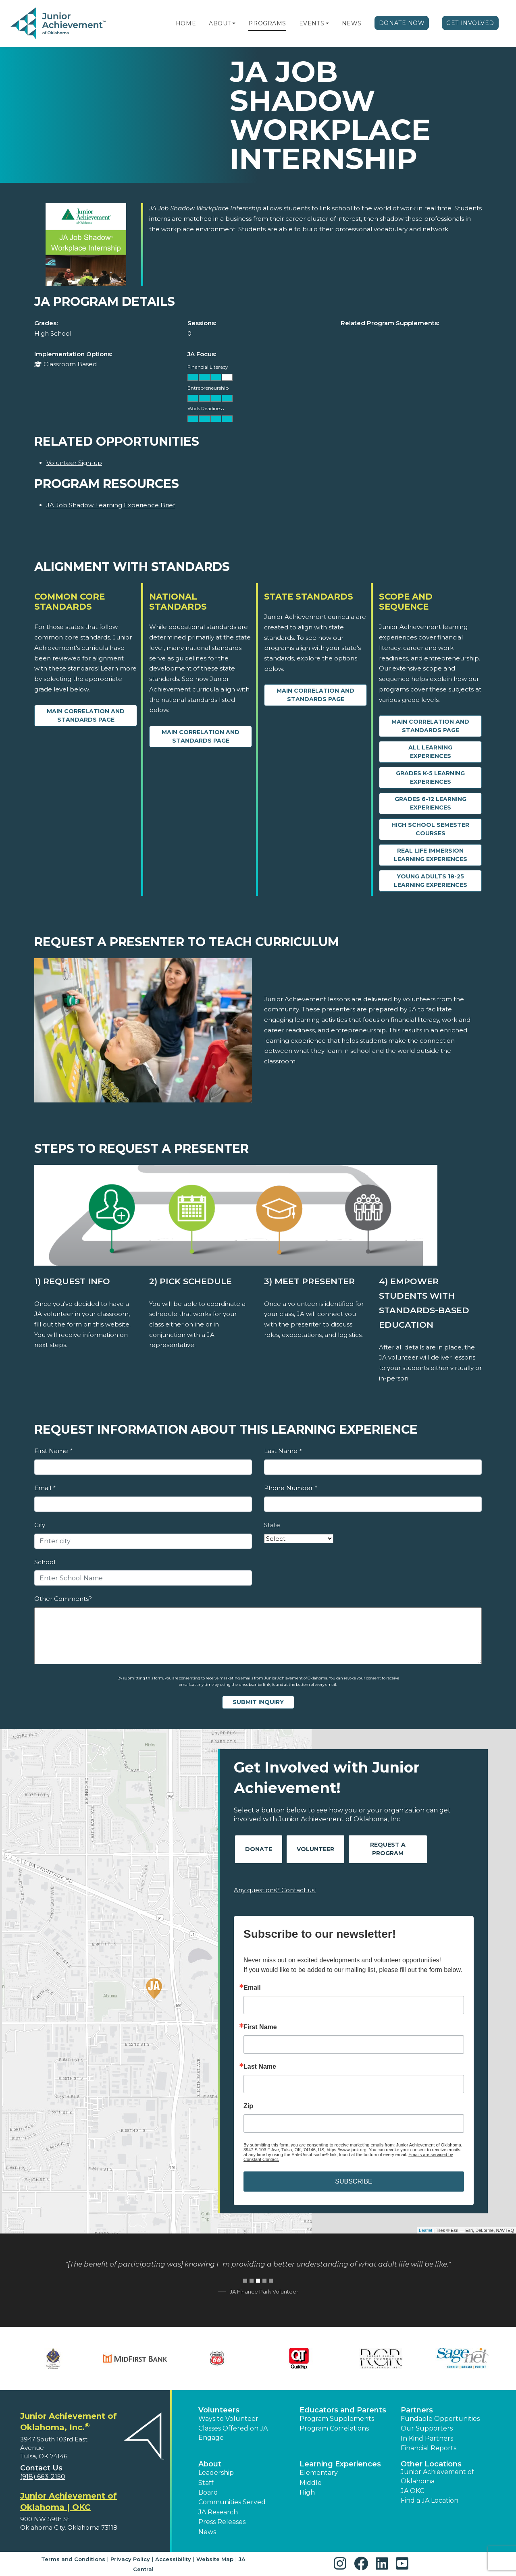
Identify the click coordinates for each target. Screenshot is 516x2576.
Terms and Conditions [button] (73, 2559)
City (39, 1525)
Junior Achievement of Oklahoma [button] (437, 2476)
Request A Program (388, 1849)
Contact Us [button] (41, 2468)
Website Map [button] (214, 2559)
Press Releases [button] (222, 2522)
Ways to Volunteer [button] (228, 2418)
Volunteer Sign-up (74, 463)
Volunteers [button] (218, 2410)
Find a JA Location (429, 2500)
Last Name (283, 1451)
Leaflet (425, 2230)
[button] (233, 23)
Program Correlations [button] (334, 2428)
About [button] (209, 2464)
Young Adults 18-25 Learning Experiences (430, 880)
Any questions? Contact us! (275, 1890)
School (44, 1562)
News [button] (207, 2532)
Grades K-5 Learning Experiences (430, 777)
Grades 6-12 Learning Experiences (430, 803)
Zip (248, 2106)
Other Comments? (63, 1598)
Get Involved (470, 23)
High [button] (307, 2492)
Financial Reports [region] (428, 2448)
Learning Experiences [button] (340, 2464)
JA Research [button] (218, 2512)
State (272, 1525)
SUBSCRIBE (353, 2181)
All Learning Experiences (430, 752)
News (352, 23)
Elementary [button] (319, 2472)
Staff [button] (206, 2483)
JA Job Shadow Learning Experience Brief (110, 505)
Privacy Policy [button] (130, 2559)
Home (186, 23)
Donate (258, 1849)
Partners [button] (417, 2410)
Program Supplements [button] (337, 2418)
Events (311, 23)
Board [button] (208, 2492)
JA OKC (412, 2491)
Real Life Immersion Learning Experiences (430, 855)
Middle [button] (311, 2483)
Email (44, 1488)
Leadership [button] (216, 2472)
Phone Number (290, 1488)
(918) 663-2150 (42, 2477)
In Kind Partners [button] (427, 2438)
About (220, 23)
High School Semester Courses (430, 829)
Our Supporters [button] (427, 2428)
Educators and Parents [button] (343, 2410)
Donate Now (402, 23)
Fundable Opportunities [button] (440, 2418)
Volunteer (315, 1849)
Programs (267, 23)
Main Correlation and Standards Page (86, 715)
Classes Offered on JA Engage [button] (233, 2432)
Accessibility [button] (173, 2559)
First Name (53, 1451)
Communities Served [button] (232, 2502)
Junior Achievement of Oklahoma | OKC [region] (68, 2501)
